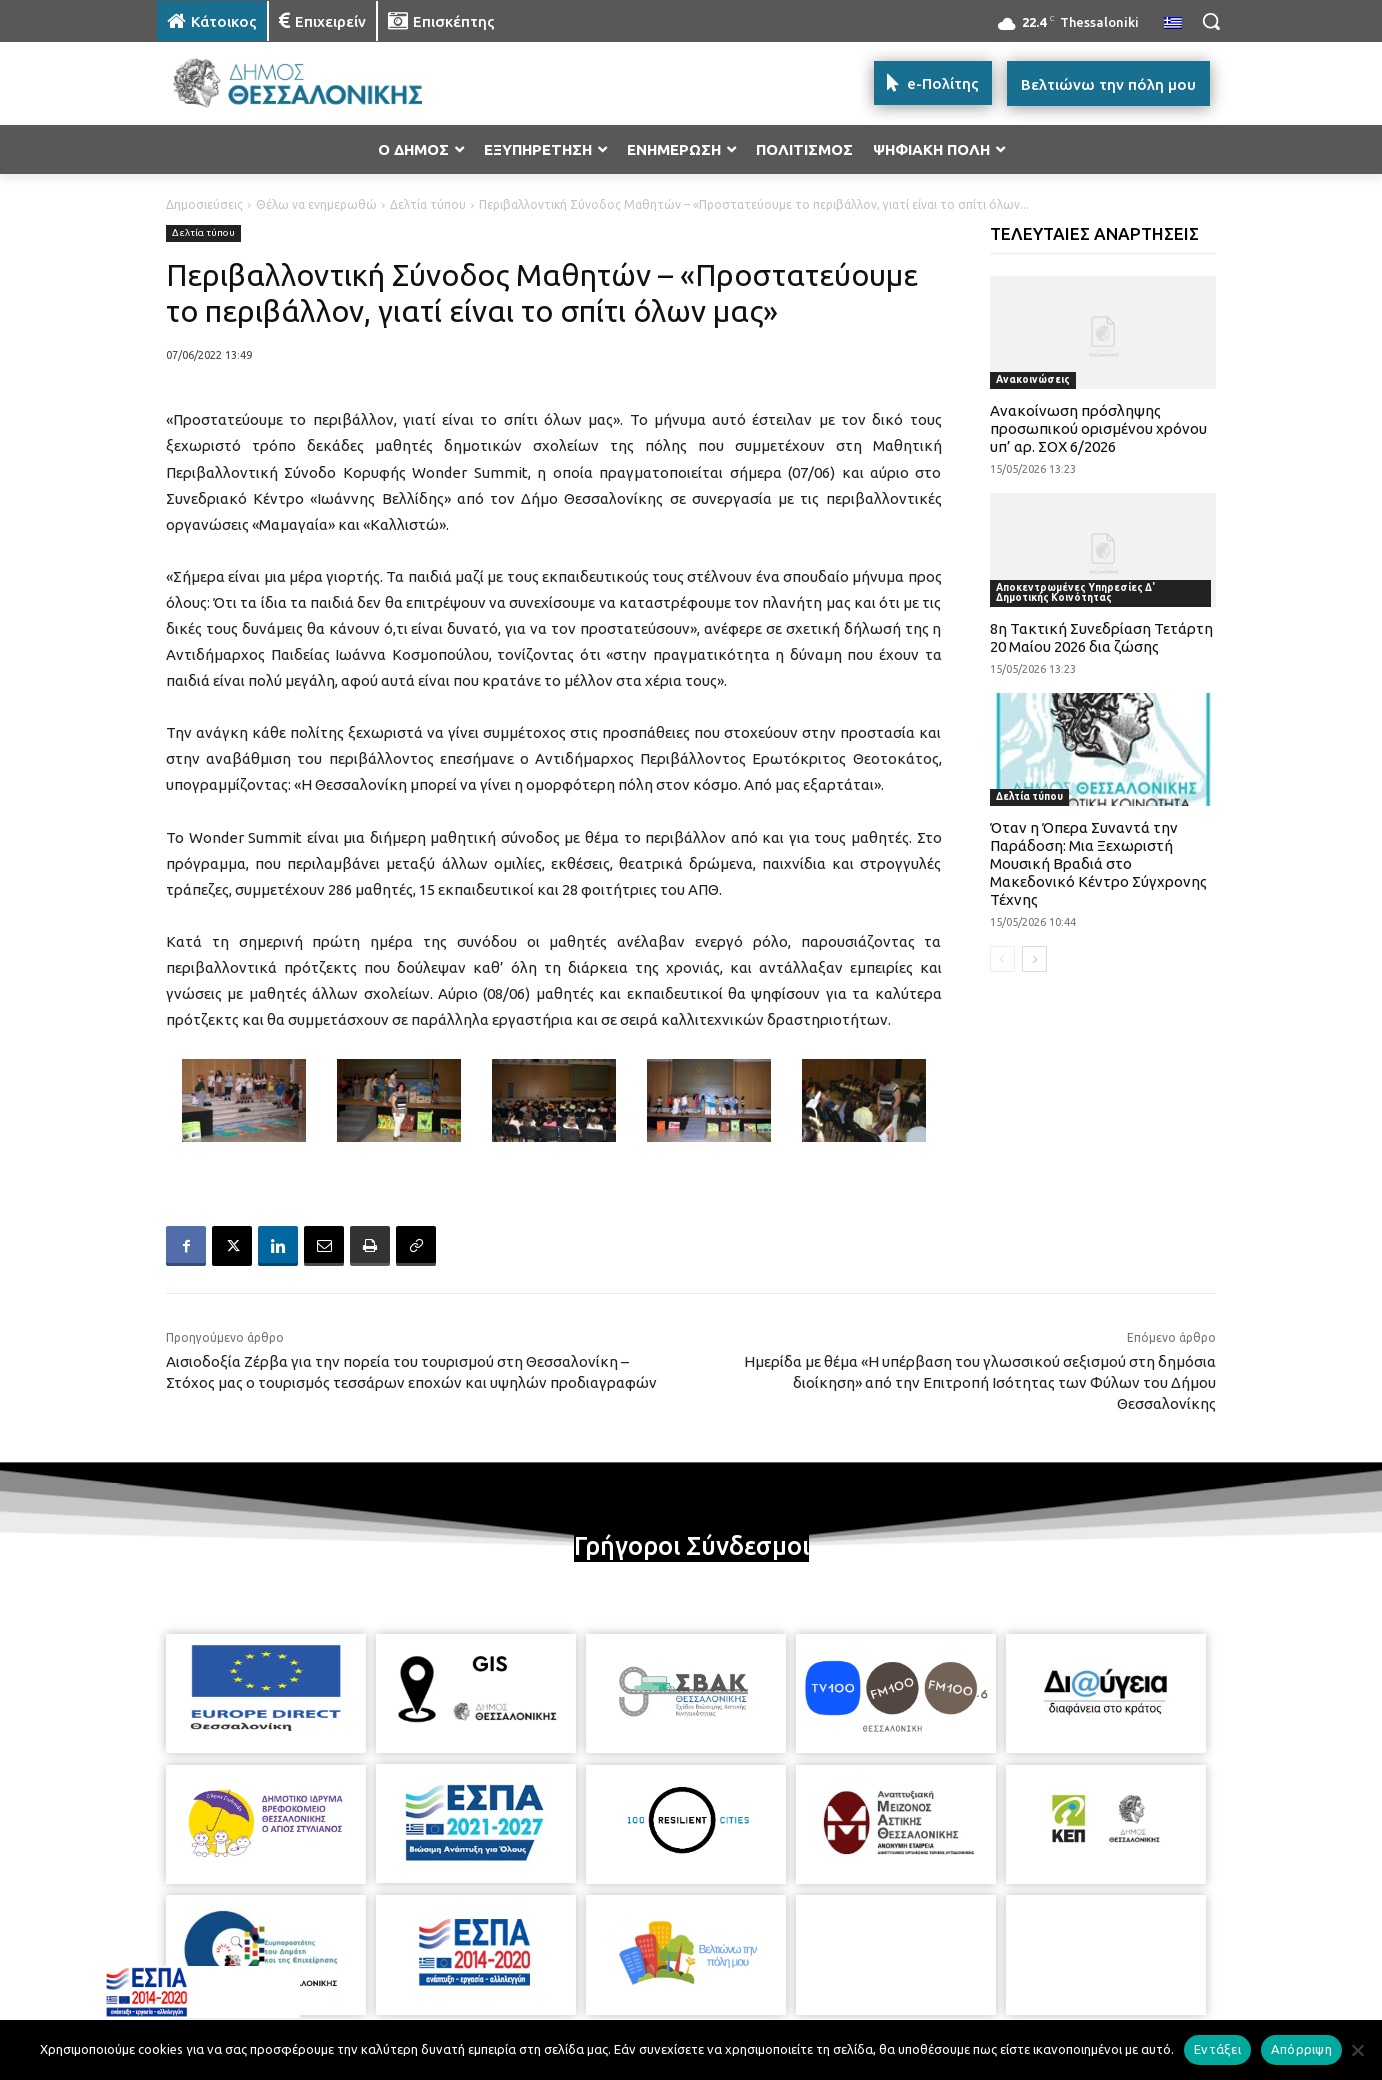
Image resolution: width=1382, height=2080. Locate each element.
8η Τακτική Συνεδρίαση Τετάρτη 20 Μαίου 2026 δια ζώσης (1101, 637)
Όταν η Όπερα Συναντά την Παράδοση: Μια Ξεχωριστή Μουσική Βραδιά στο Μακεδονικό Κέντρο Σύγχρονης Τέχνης (1098, 863)
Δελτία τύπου (428, 204)
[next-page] (1034, 959)
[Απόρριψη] (1357, 2050)
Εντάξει (1217, 2049)
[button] (1211, 21)
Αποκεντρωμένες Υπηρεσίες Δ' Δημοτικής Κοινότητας (1075, 592)
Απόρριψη (1301, 2049)
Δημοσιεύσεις (204, 204)
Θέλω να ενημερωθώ (316, 204)
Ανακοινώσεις (1033, 379)
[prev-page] (1002, 959)
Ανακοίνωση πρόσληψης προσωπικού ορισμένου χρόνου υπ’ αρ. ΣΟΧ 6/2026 (1098, 428)
